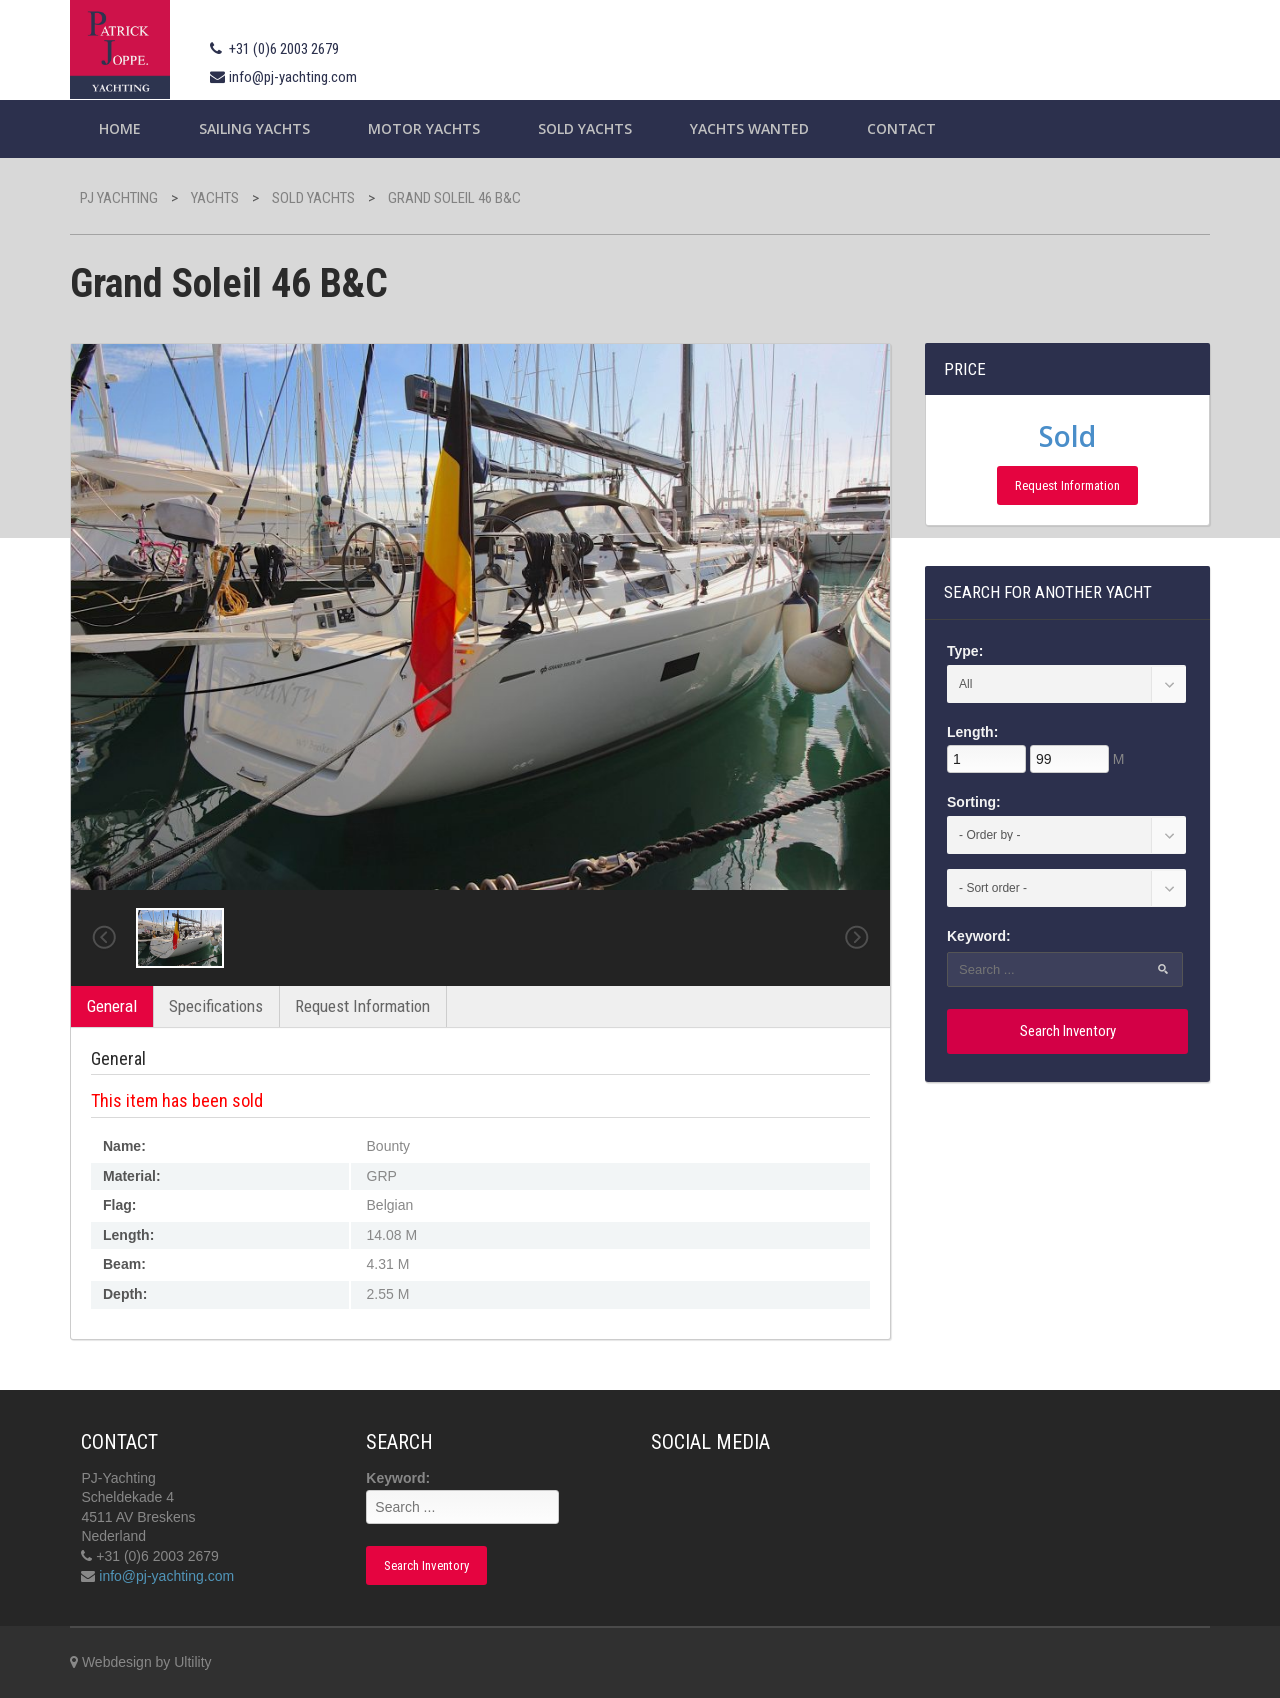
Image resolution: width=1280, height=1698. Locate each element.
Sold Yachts (585, 128)
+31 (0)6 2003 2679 (284, 49)
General (112, 1006)
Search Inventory (1068, 1031)
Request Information (362, 1006)
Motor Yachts (424, 128)
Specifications (216, 1006)
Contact (901, 128)
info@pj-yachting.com (293, 77)
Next (857, 938)
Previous (104, 938)
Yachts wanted (749, 128)
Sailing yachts (254, 128)
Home (120, 128)
